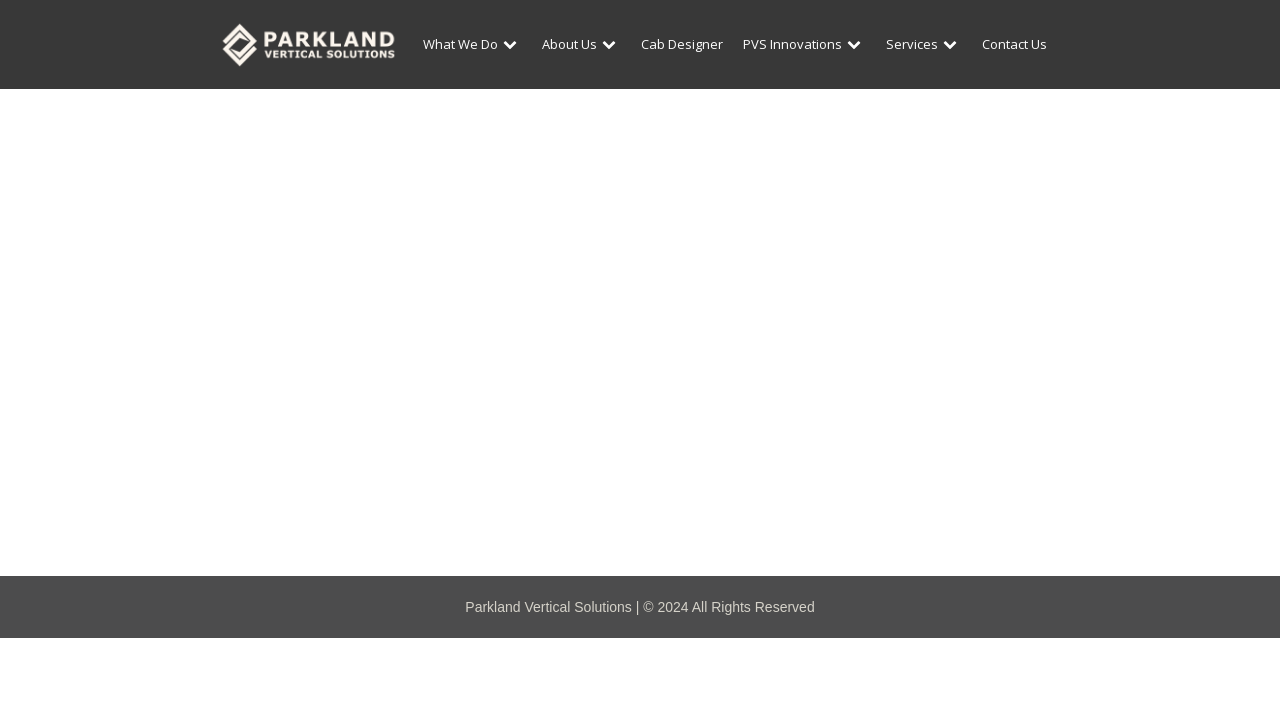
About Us (581, 44)
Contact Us (1014, 44)
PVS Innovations (804, 44)
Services (924, 44)
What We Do (472, 44)
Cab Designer (682, 44)
